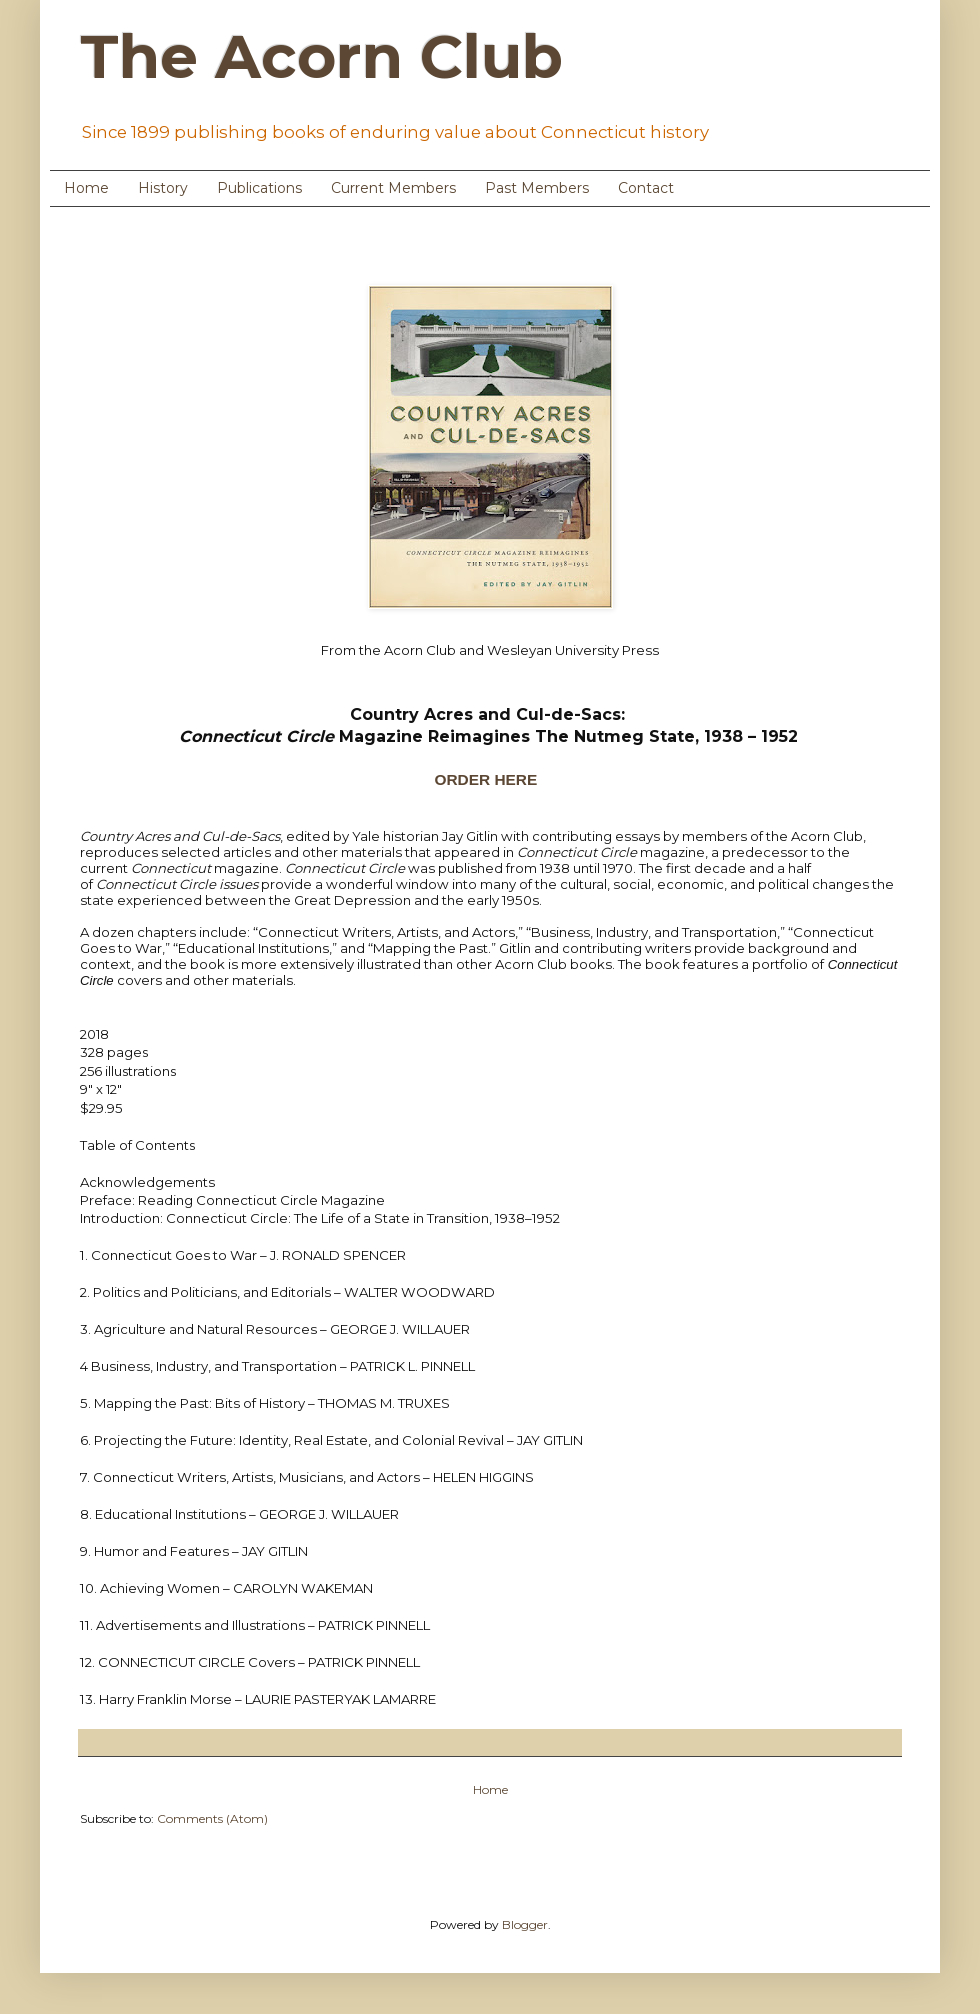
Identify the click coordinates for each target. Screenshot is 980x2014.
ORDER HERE (487, 779)
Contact (646, 188)
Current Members (393, 188)
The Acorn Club (321, 56)
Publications (259, 188)
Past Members (537, 188)
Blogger (525, 1924)
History (163, 188)
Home (86, 188)
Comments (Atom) (212, 1818)
